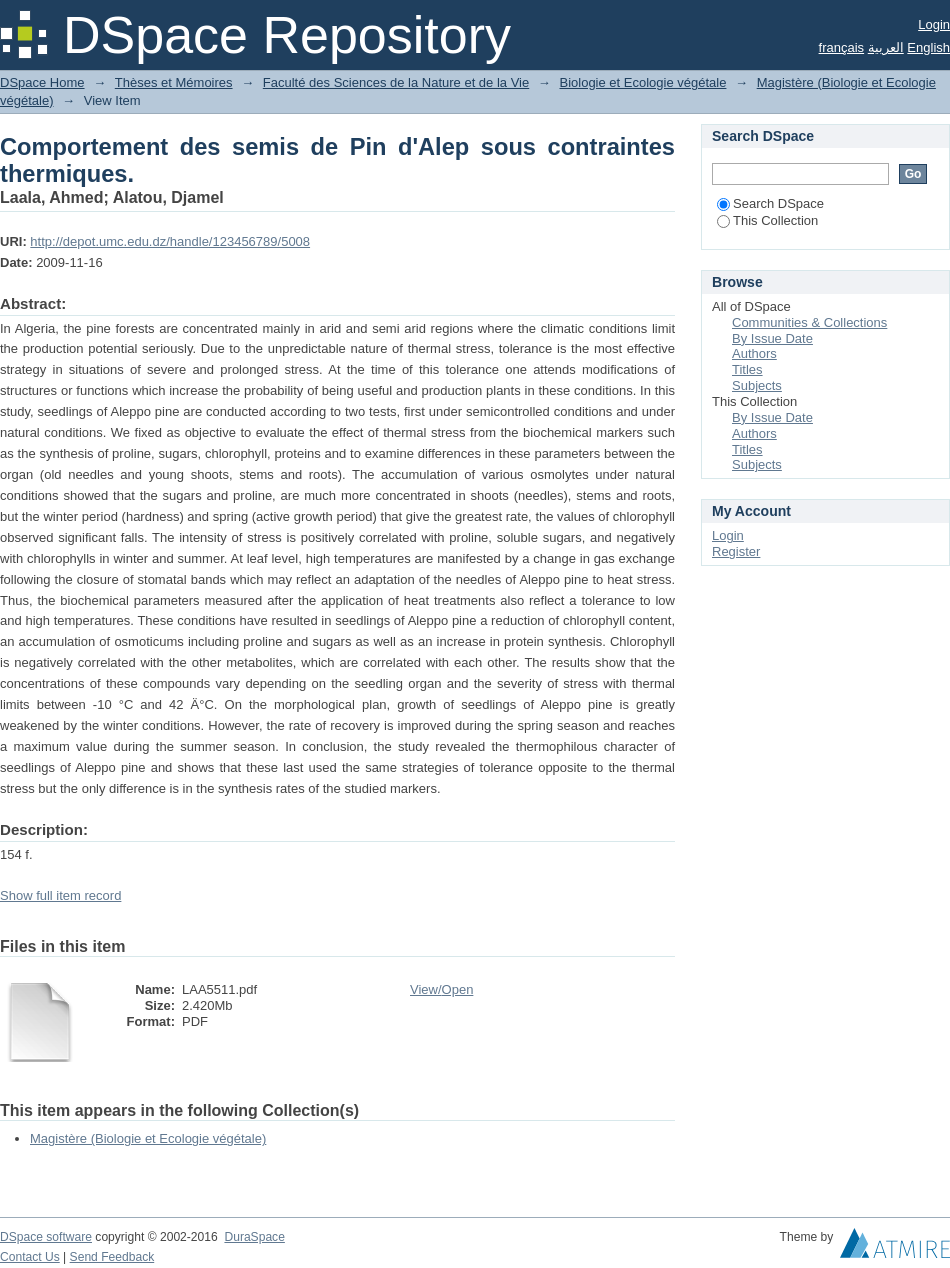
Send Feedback (112, 1257)
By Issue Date (772, 338)
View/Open (441, 989)
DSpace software (46, 1237)
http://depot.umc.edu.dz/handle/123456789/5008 (170, 241)
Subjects (757, 385)
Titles (747, 369)
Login (934, 24)
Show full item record (60, 895)
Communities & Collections (809, 322)
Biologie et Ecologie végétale (642, 82)
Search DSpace (770, 203)
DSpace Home (42, 82)
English (928, 47)
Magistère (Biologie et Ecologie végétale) (148, 1138)
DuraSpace (254, 1237)
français (842, 47)
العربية (886, 47)
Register (736, 551)
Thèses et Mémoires (174, 82)
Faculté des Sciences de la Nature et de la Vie (396, 82)
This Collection (767, 220)
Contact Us (30, 1257)
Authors (754, 353)
